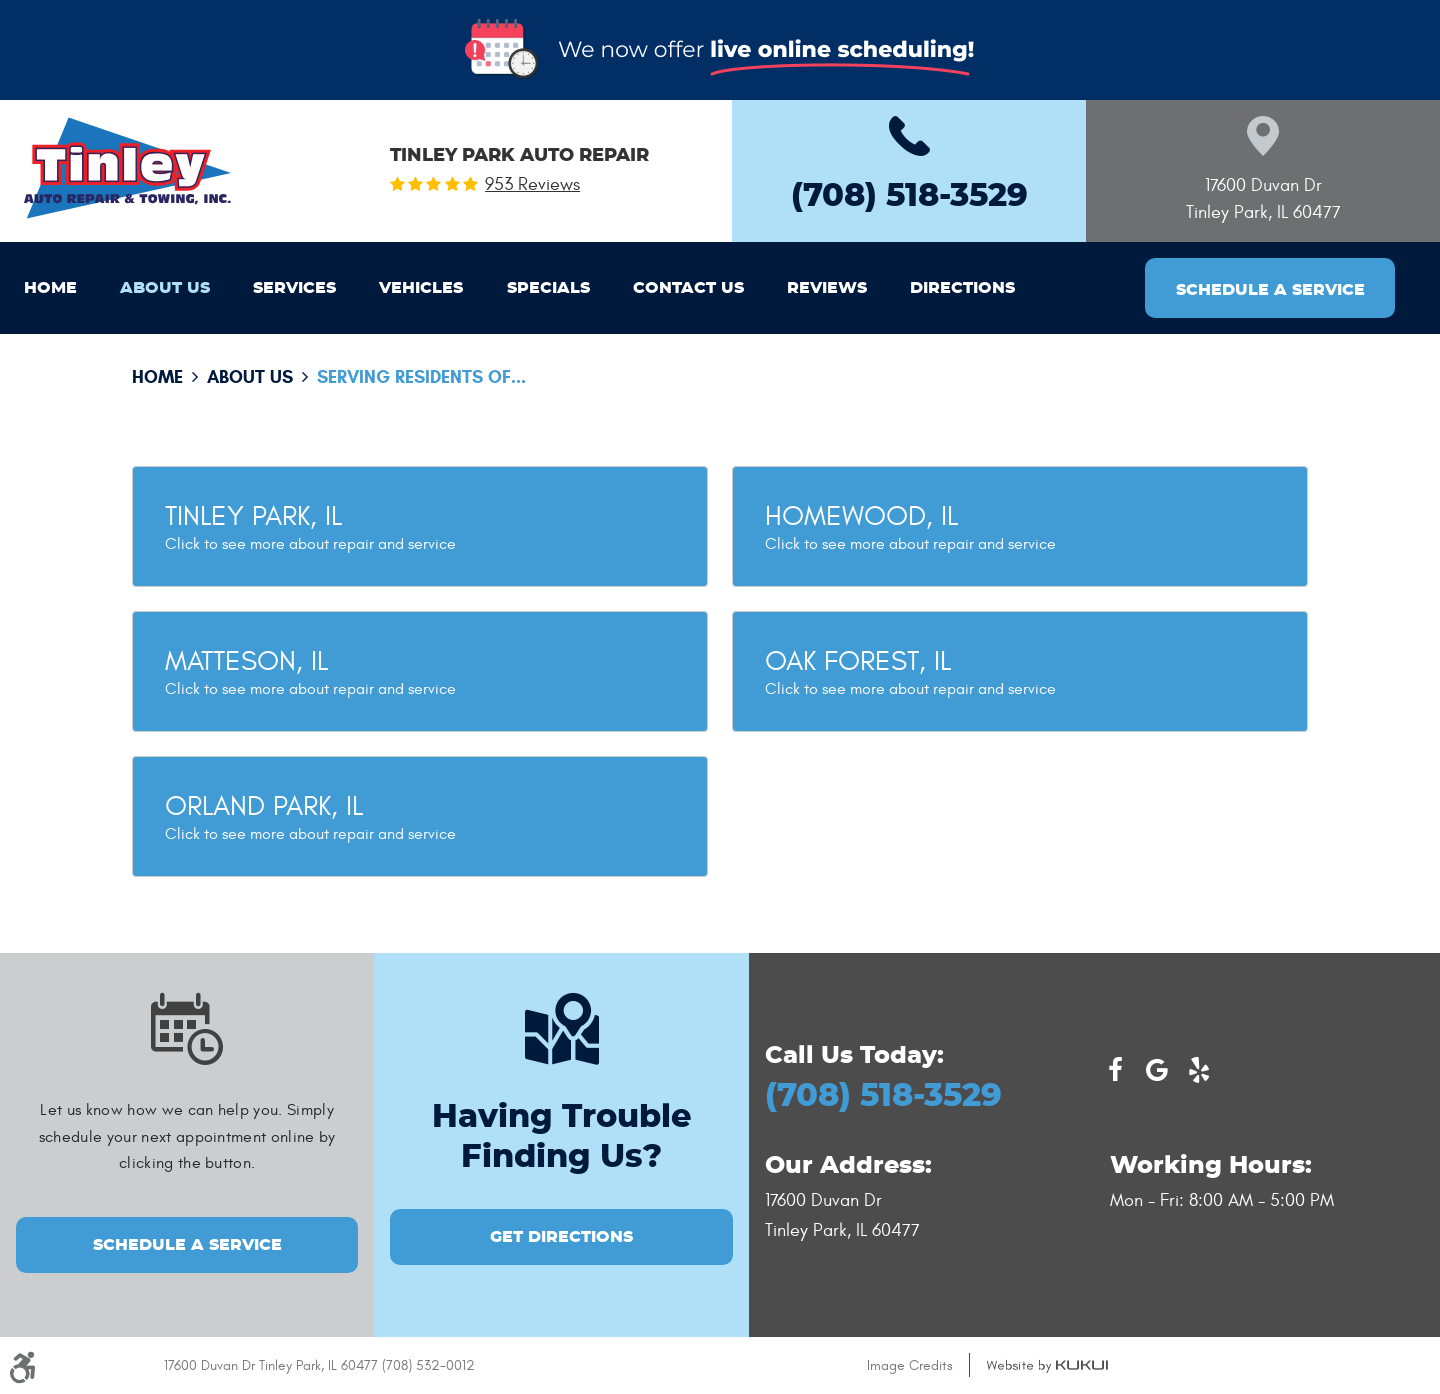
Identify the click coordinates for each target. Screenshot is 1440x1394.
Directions (962, 288)
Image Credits (910, 1365)
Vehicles (421, 288)
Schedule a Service (1270, 290)
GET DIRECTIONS (561, 1237)
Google (1157, 1070)
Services (294, 288)
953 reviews (532, 185)
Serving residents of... (421, 377)
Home (50, 288)
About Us (165, 288)
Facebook (1115, 1070)
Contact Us (688, 288)
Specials (548, 288)
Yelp (1199, 1070)
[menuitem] (50, 288)
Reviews (827, 288)
